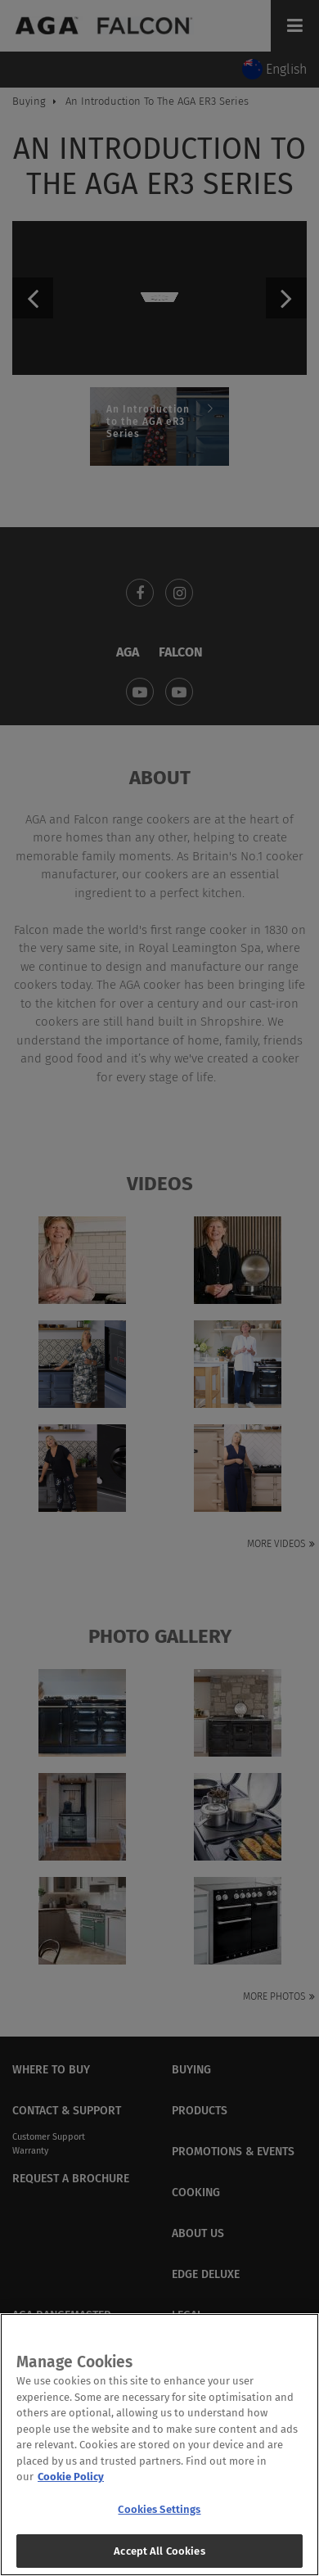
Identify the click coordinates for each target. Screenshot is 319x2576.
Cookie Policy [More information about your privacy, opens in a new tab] (71, 2486)
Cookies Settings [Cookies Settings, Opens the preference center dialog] (159, 2518)
